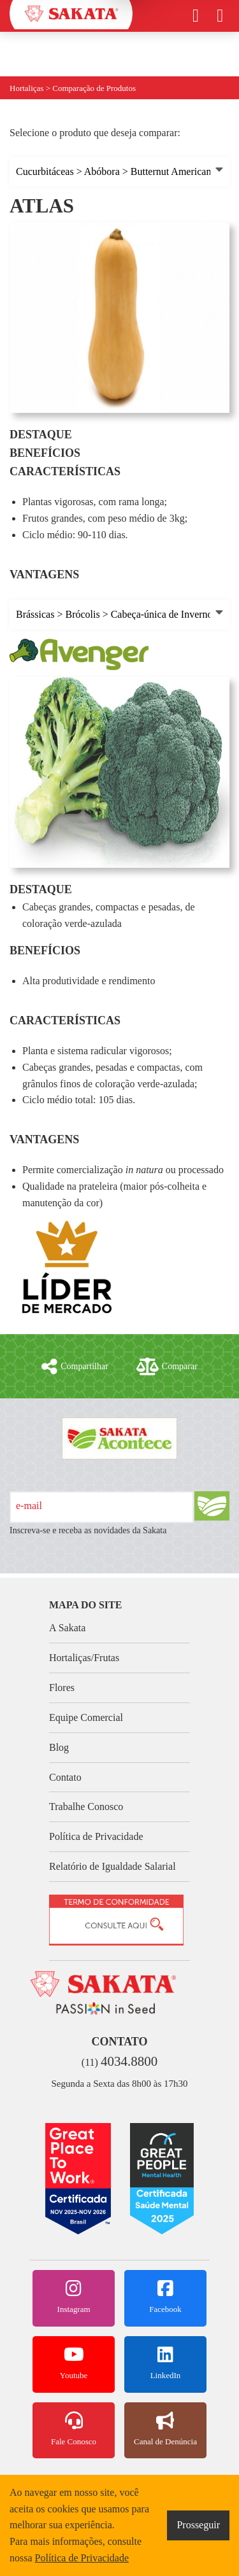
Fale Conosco (73, 2429)
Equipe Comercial (86, 1717)
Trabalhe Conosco (86, 1806)
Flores (62, 1687)
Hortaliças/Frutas (84, 1657)
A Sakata (67, 1627)
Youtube (73, 2363)
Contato (65, 1777)
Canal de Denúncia (165, 2429)
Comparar (167, 1366)
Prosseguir (198, 2524)
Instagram (73, 2297)
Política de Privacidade (96, 1836)
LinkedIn (165, 2363)
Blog (59, 1747)
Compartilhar (74, 1366)
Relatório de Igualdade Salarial (112, 1866)
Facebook (165, 2297)
